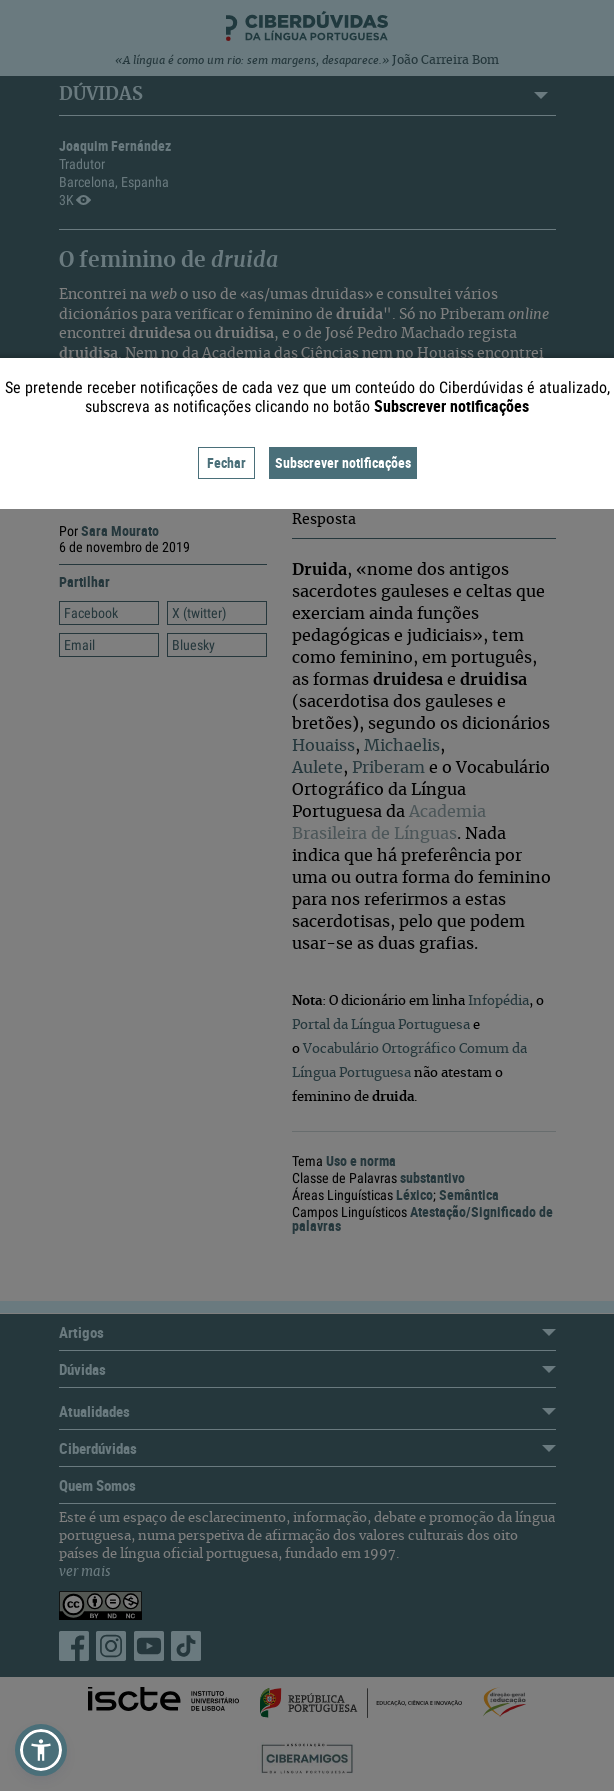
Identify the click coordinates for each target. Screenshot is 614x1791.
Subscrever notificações (343, 462)
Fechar (226, 462)
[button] (41, 1750)
